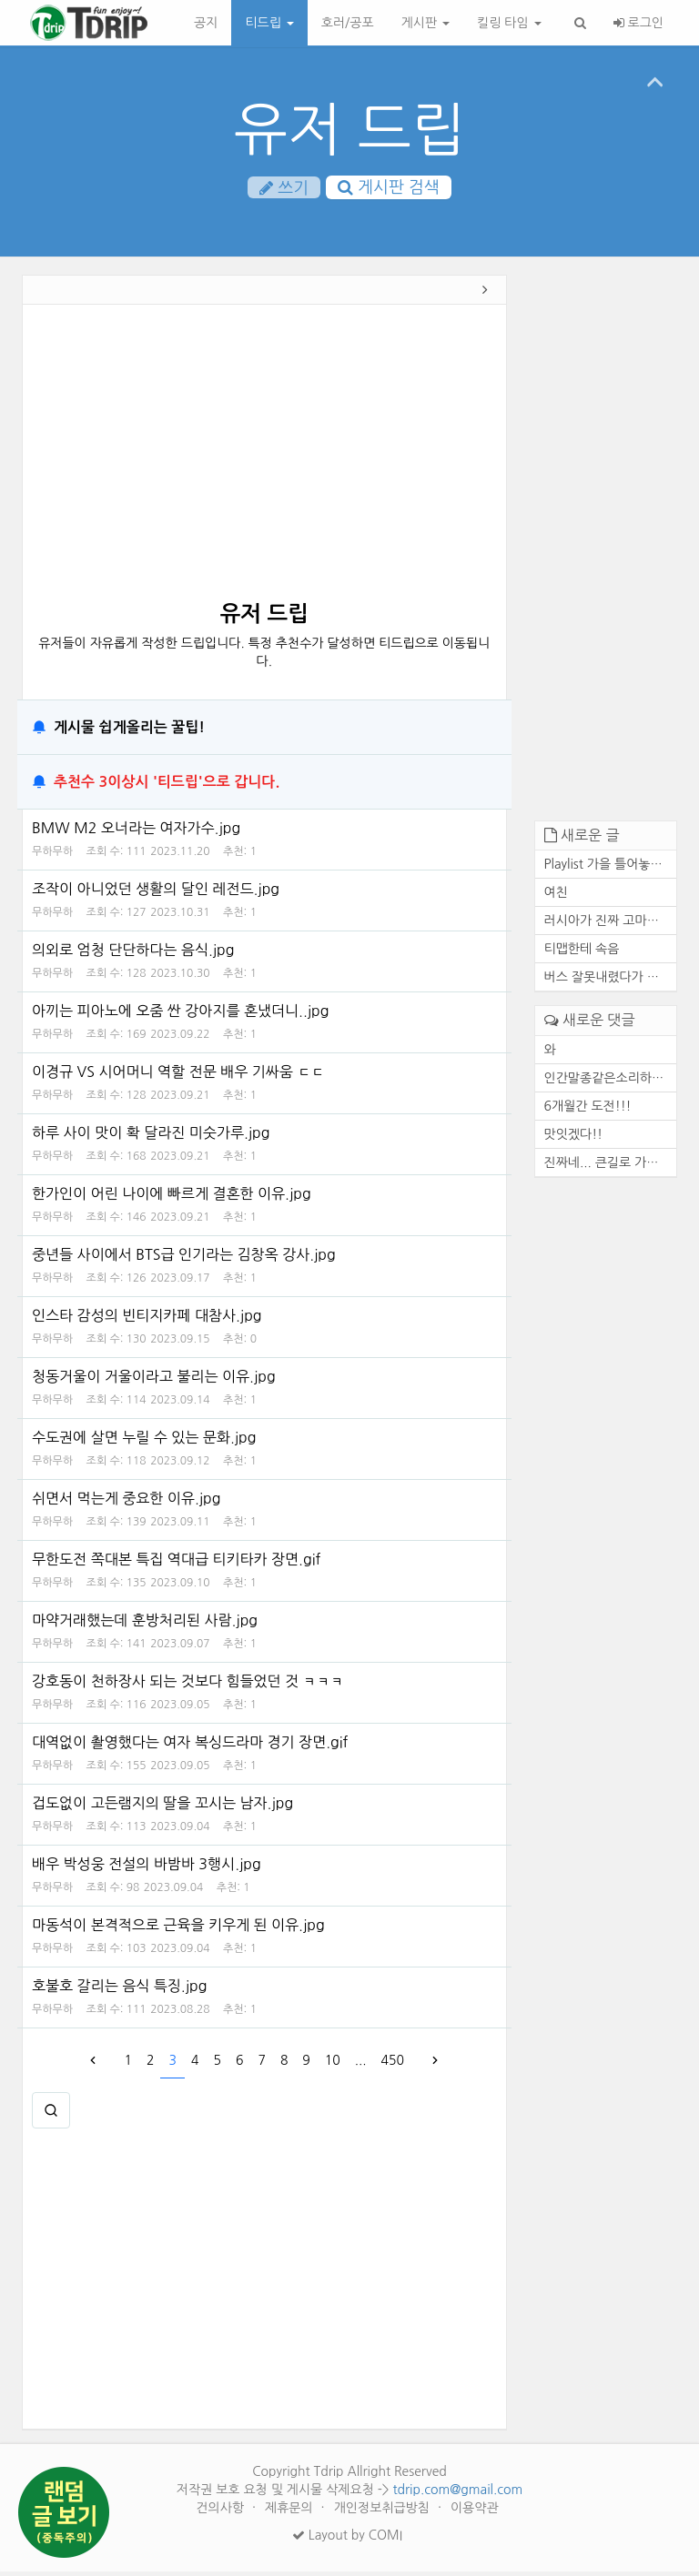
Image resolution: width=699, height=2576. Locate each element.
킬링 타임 (509, 22)
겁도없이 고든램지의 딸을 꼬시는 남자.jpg (162, 1807)
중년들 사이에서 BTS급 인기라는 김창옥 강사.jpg (184, 1259)
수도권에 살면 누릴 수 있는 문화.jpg (144, 1441)
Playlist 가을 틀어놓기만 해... (610, 869)
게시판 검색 (389, 187)
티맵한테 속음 (582, 954)
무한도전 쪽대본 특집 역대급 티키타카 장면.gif (176, 1563)
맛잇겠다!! (573, 1138)
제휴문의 (291, 2512)
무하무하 (52, 855)
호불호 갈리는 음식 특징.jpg (119, 1990)
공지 (206, 22)
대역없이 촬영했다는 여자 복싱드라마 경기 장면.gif (190, 1746)
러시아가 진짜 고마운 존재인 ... (610, 926)
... (361, 2064)
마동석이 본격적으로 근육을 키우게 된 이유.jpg (178, 1929)
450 (392, 2064)
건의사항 (222, 2512)
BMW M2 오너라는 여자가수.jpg (136, 832)
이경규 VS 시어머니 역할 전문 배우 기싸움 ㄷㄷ (178, 1076)
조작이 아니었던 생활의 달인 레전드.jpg (155, 893)
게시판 (425, 22)
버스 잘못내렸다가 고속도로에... (610, 982)
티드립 (269, 22)
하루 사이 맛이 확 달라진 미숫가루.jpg (151, 1137)
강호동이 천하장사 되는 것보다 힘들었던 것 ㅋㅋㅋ (188, 1685)
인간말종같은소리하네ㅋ (610, 1082)
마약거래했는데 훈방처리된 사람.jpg (145, 1624)
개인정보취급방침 (383, 2512)
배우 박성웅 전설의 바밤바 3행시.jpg (146, 1868)
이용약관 (475, 2512)
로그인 (638, 22)
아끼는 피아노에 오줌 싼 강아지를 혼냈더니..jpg (180, 1015)
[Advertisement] (264, 464)
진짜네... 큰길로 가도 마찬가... (610, 1167)
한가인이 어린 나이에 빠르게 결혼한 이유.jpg (171, 1198)
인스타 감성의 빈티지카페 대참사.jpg (147, 1320)
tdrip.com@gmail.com (457, 2494)
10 (332, 2064)
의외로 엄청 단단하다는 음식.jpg (133, 954)
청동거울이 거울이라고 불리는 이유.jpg (154, 1381)
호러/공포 (347, 22)
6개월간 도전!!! (588, 1110)
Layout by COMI (347, 2539)
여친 (556, 897)
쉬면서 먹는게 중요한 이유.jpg (126, 1502)
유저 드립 (350, 129)
